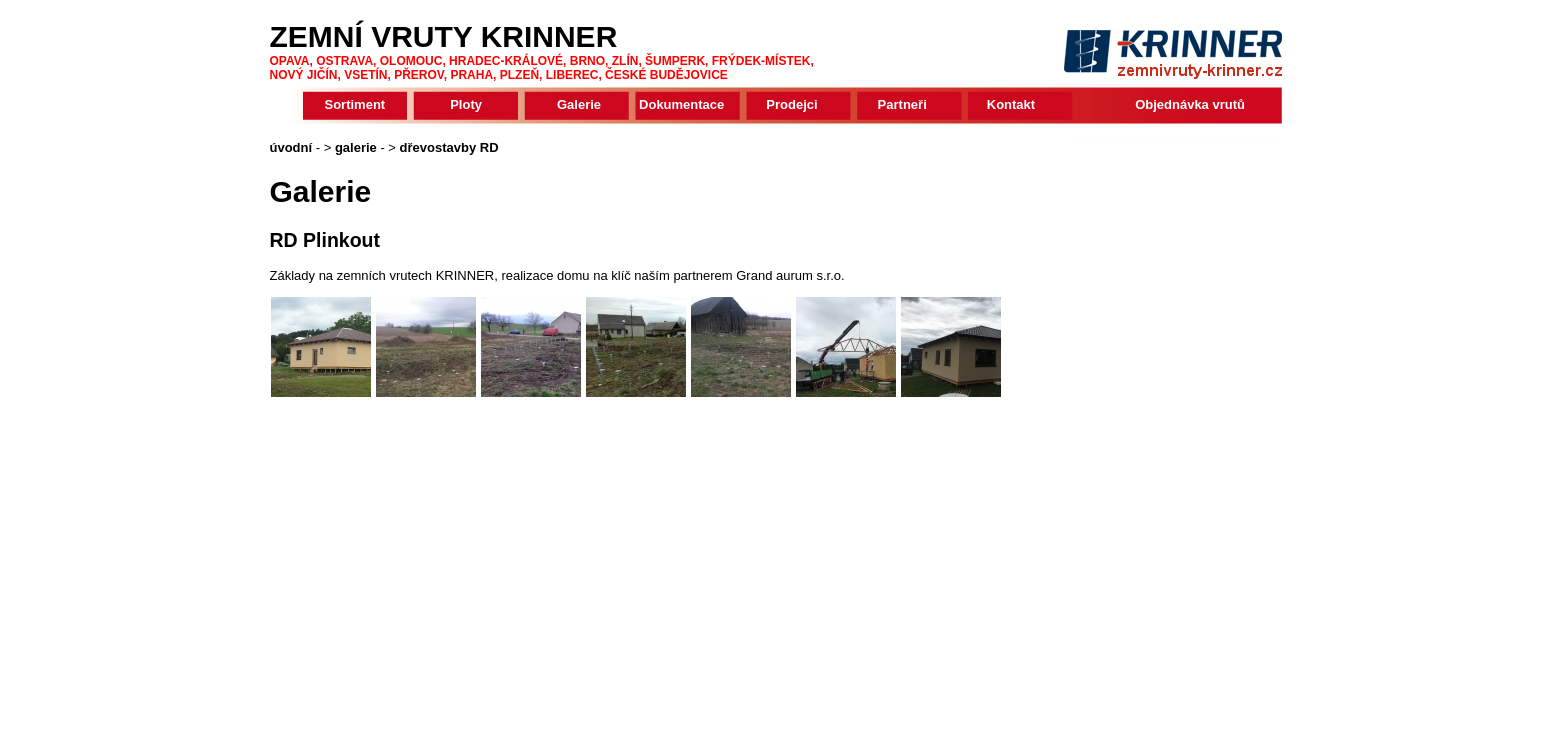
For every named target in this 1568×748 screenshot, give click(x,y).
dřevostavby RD (449, 147)
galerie (356, 147)
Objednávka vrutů (1190, 104)
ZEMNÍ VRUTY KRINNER (444, 36)
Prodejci (791, 104)
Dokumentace (681, 104)
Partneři (902, 104)
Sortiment (355, 104)
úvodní (291, 147)
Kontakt (1011, 104)
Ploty (466, 104)
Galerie (579, 104)
